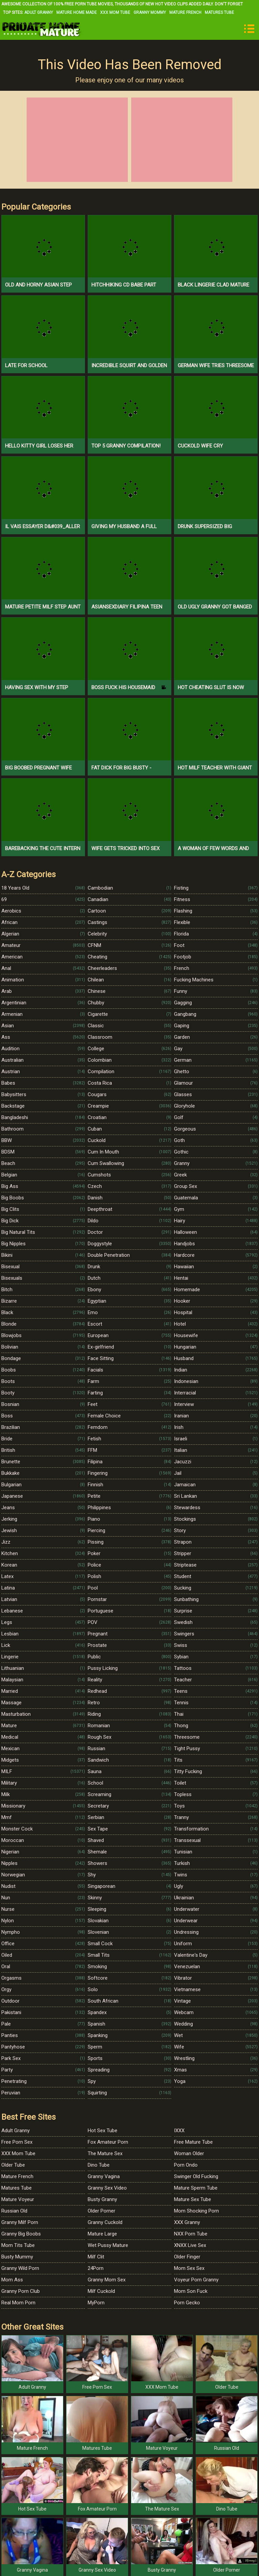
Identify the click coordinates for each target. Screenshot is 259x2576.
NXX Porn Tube (190, 2234)
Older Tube (13, 2165)
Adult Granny (38, 12)
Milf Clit (96, 2257)
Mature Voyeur (17, 2199)
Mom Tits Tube (18, 2245)
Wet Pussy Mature (108, 2245)
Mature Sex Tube (192, 2199)
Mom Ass (12, 2280)
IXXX (179, 2130)
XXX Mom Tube (115, 12)
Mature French (185, 12)
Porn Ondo (186, 2165)
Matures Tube (219, 12)
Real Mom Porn (18, 2303)
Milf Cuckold (101, 2291)
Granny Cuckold (105, 2222)
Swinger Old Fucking (196, 2176)
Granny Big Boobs (21, 2234)
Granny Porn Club (20, 2291)
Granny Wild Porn (20, 2268)
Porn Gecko (187, 2303)
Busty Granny (102, 2199)
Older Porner (101, 2211)
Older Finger (187, 2257)
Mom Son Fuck (190, 2291)
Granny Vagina (104, 2176)
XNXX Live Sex (190, 2245)
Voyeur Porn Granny (196, 2280)
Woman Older (189, 2153)
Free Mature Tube (193, 2142)
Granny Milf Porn (19, 2222)
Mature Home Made (76, 12)
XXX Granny (187, 2222)
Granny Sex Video (107, 2188)
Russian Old (14, 2211)
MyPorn (96, 2303)
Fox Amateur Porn (108, 2142)
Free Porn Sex (16, 2142)
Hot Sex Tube (102, 2130)
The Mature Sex (105, 2153)
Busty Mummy (17, 2257)
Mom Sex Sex (189, 2268)
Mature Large (102, 2234)
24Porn (96, 2268)
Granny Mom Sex (106, 2280)
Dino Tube (99, 2165)
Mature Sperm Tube (196, 2188)
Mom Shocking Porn (196, 2211)
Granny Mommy (150, 12)
